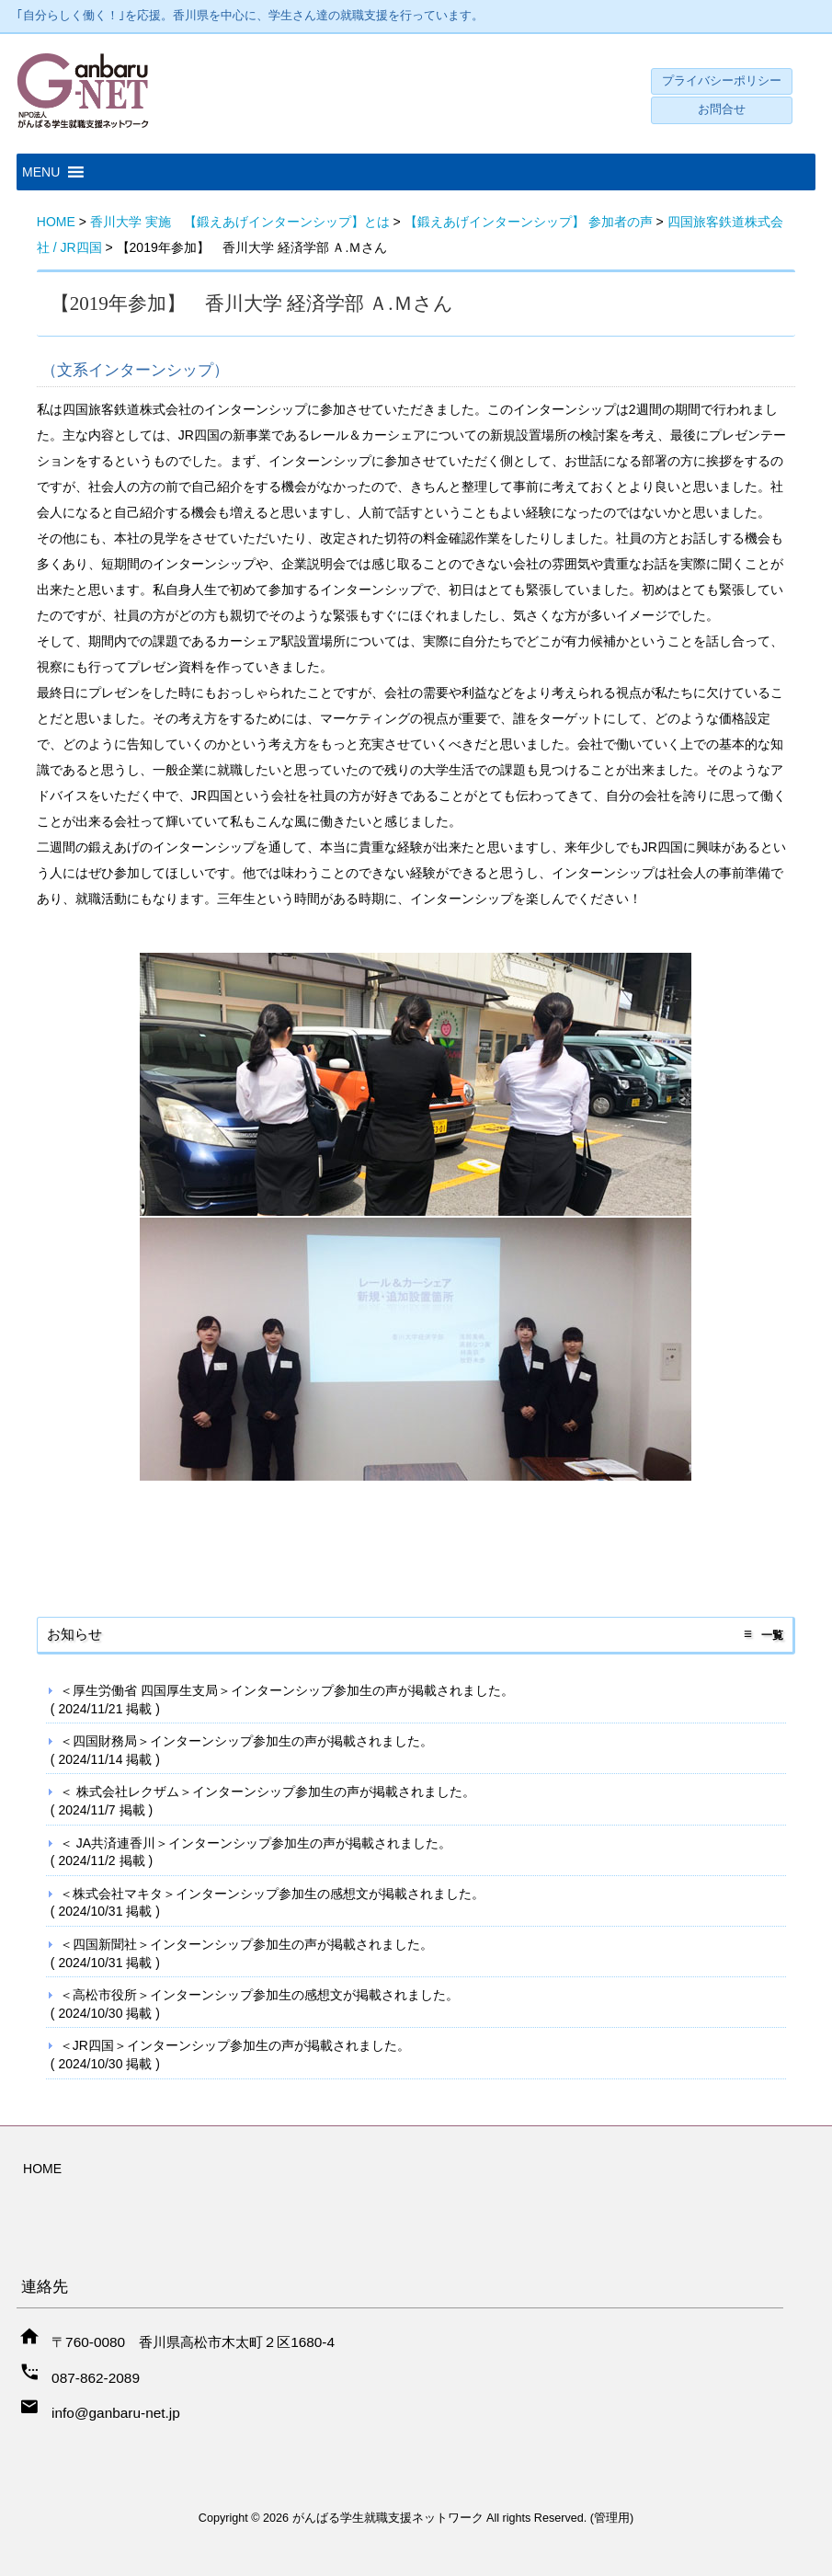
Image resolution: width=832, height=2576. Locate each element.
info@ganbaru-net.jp (115, 2413)
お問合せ (722, 109)
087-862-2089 (95, 2378)
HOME (42, 2168)
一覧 (772, 1635)
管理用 (612, 2518)
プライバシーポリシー (721, 80)
